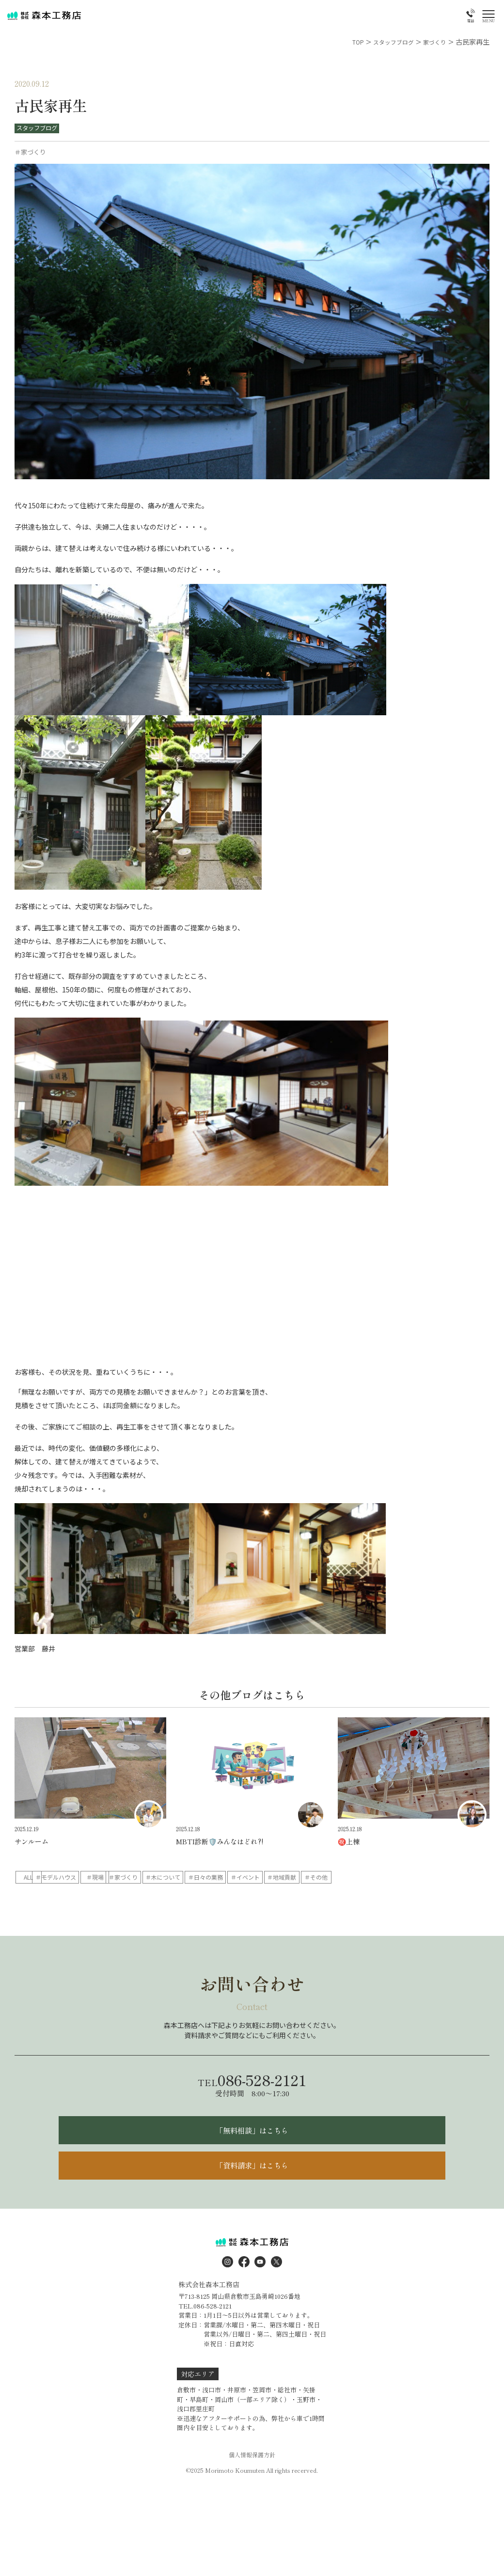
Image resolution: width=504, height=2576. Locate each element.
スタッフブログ (38, 128)
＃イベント (417, 1877)
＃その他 (107, 1893)
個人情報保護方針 (252, 2484)
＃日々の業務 (355, 1877)
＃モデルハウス (107, 1877)
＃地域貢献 (45, 1893)
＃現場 (169, 1877)
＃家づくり (231, 1877)
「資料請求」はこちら (252, 2192)
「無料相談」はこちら (252, 2150)
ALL (45, 1877)
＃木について (293, 1877)
